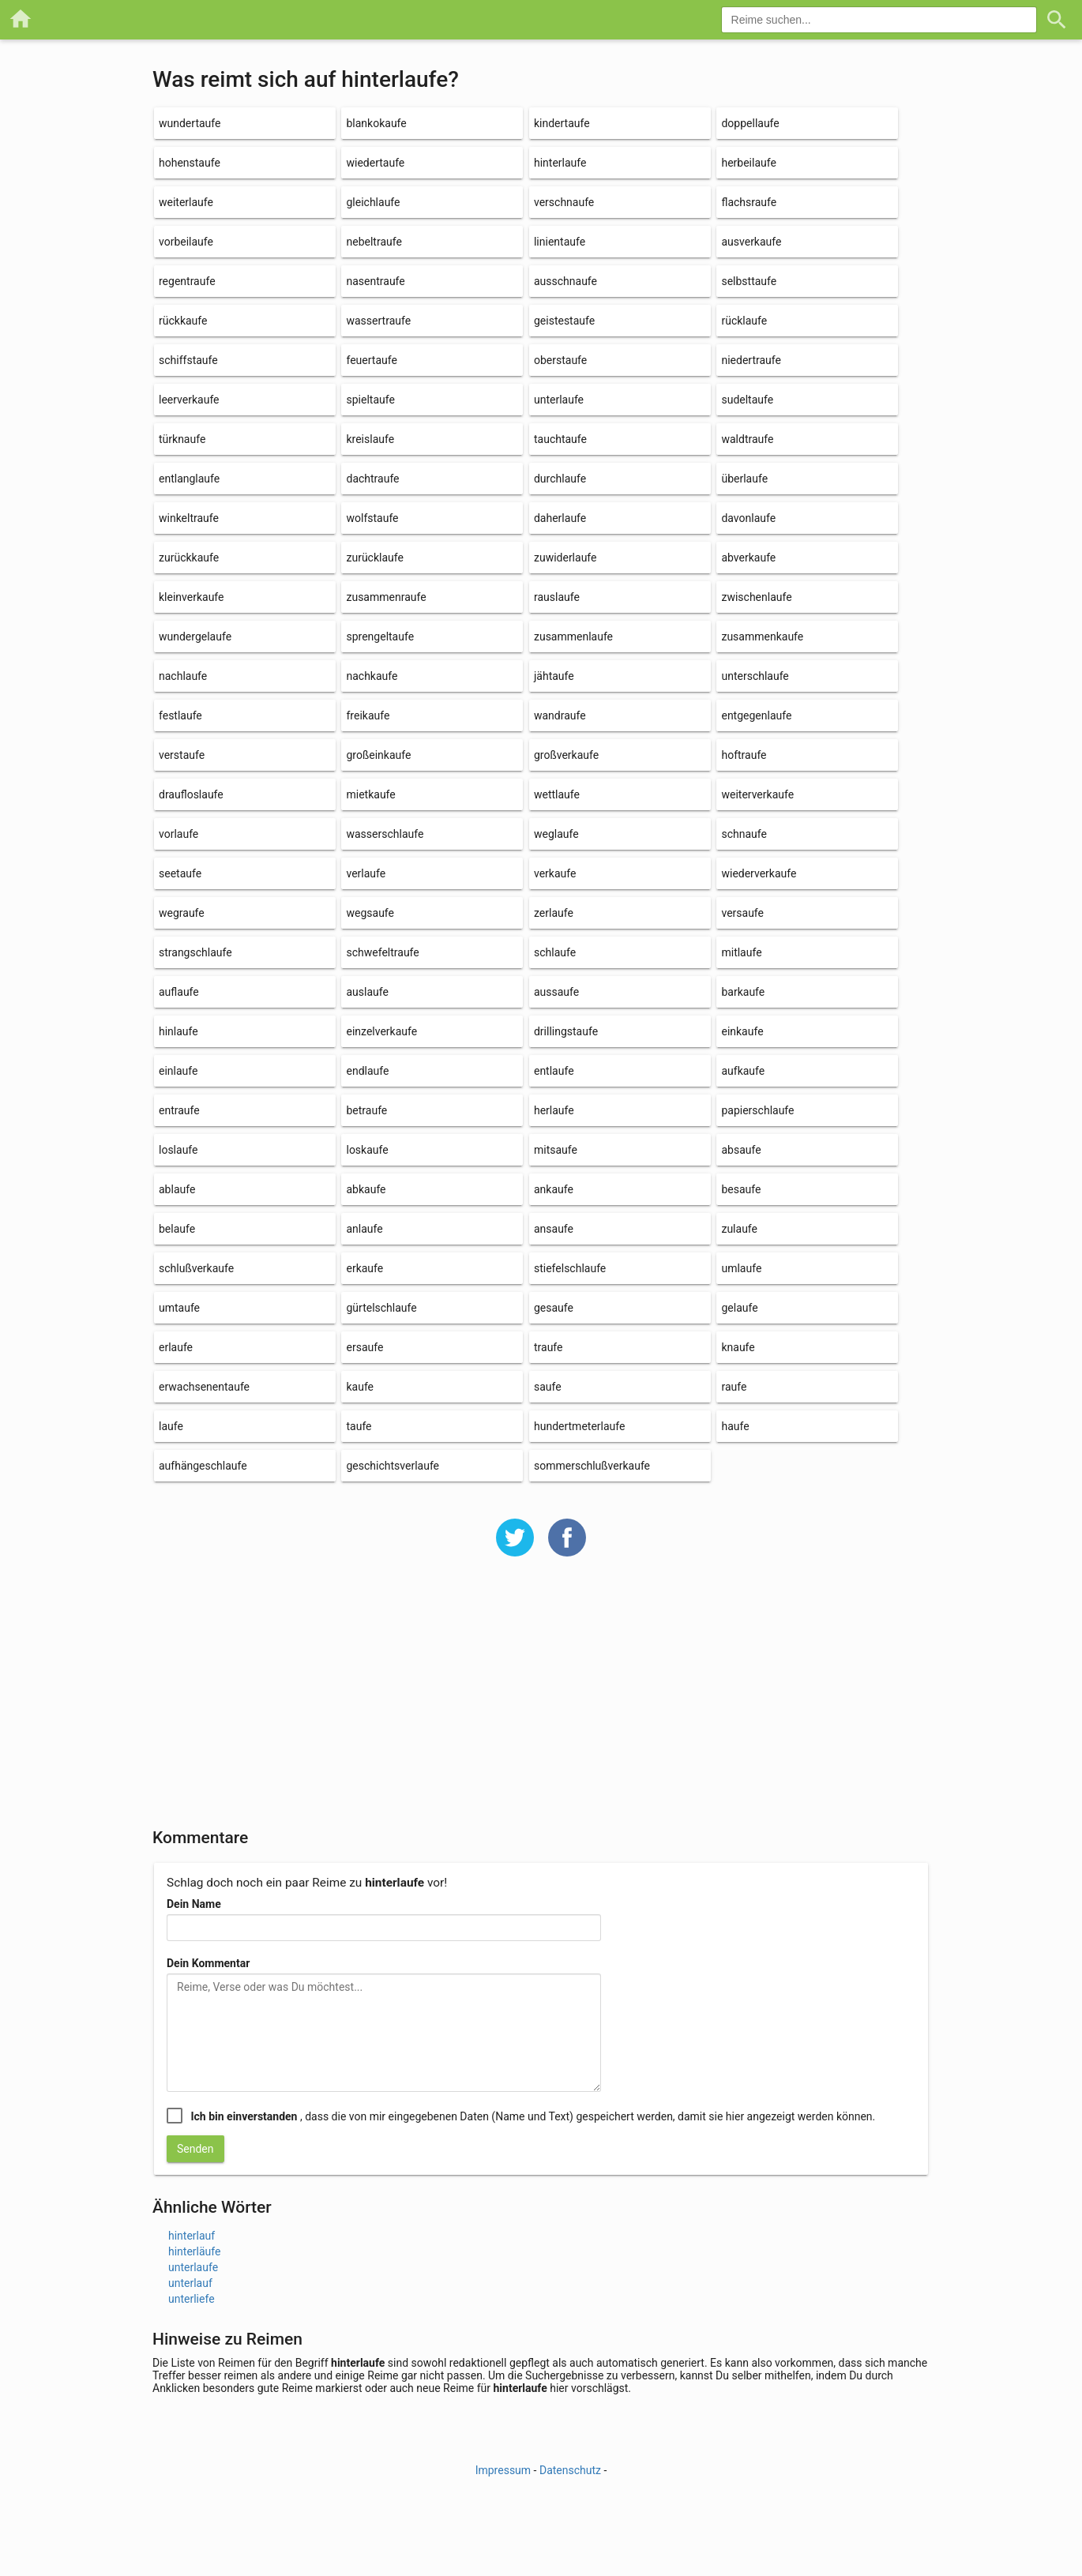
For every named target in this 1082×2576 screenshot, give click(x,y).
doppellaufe (750, 123)
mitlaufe (741, 952)
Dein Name (194, 1904)
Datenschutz (570, 2470)
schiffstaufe (188, 360)
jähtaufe (554, 676)
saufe (548, 1386)
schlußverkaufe (196, 1268)
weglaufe (556, 834)
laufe (171, 1426)
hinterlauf (191, 2235)
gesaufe (553, 1307)
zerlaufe (553, 913)
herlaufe (554, 1110)
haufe (735, 1426)
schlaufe (555, 952)
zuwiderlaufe (565, 557)
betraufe (366, 1110)
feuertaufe (371, 360)
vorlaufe (178, 834)
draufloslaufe (191, 794)
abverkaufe (748, 557)
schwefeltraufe (382, 952)
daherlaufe (560, 518)
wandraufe (560, 715)
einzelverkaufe (381, 1031)
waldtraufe (747, 439)
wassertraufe (378, 320)
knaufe (737, 1347)
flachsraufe (748, 202)
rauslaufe (557, 597)
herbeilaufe (748, 162)
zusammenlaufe (573, 636)
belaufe (177, 1228)
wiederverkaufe (758, 873)
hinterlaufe (560, 162)
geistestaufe (564, 320)
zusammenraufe (386, 597)
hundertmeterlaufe (579, 1426)
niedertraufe (750, 360)
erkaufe (364, 1268)
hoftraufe (743, 755)
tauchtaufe (560, 439)
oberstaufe (560, 360)
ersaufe (364, 1347)
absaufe (741, 1149)
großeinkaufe (378, 755)
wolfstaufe (372, 518)
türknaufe (182, 439)
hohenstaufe (189, 162)
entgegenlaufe (756, 715)
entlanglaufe (189, 478)
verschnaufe (564, 202)
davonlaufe (748, 518)
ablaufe (177, 1189)
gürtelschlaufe (381, 1307)
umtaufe (179, 1307)
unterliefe (191, 2298)
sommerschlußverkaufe (592, 1465)
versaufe (742, 913)
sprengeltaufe (380, 636)
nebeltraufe (373, 241)
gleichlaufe (373, 202)
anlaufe (364, 1228)
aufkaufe (743, 1071)
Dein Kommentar (208, 1963)
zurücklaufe (374, 557)
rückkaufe (183, 320)
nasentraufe (375, 281)
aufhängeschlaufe (203, 1465)
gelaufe (739, 1307)
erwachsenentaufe (204, 1386)
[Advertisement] (541, 1702)
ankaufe (553, 1189)
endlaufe (367, 1071)
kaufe (360, 1386)
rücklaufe (744, 320)
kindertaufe (562, 123)
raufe (733, 1386)
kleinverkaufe (191, 597)
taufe (358, 1426)
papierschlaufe (757, 1110)
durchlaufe (560, 478)
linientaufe (559, 241)
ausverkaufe (751, 241)
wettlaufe (557, 794)
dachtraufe (372, 478)
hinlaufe (178, 1031)
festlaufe (180, 715)
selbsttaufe (748, 281)
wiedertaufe (375, 162)
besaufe (741, 1189)
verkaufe (555, 873)
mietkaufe (370, 794)
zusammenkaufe (762, 636)
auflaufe (179, 992)
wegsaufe (370, 913)
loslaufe (178, 1149)
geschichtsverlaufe (392, 1465)
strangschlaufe (195, 952)
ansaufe (553, 1228)
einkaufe (742, 1031)
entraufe (179, 1110)
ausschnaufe (565, 281)
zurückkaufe (189, 557)
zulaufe (739, 1228)
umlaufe (741, 1268)
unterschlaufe (754, 676)
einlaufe (178, 1071)
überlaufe (744, 478)
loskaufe (367, 1149)
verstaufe (182, 755)
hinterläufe (194, 2251)
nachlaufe (183, 676)
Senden (195, 2148)
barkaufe (743, 992)
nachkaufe (371, 676)
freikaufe (367, 715)
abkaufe (365, 1189)
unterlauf (190, 2283)
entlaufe (554, 1071)
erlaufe (176, 1347)
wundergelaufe (195, 636)
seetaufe (180, 873)
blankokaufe (376, 123)
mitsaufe (555, 1149)
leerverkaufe (189, 399)
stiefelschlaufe (570, 1268)
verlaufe (365, 873)
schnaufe (743, 834)
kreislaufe (370, 439)
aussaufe (556, 992)
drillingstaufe (566, 1031)
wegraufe (182, 913)
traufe (548, 1347)
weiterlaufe (186, 202)
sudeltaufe (747, 399)
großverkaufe (566, 755)
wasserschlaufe (384, 834)
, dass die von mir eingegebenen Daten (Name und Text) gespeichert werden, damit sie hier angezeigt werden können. (532, 2116)
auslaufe (367, 992)
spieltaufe (370, 399)
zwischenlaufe (756, 597)
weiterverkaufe (757, 794)
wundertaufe (189, 123)
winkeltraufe (189, 518)
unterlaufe (559, 399)
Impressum (503, 2470)
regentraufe (187, 281)
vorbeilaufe (186, 241)
